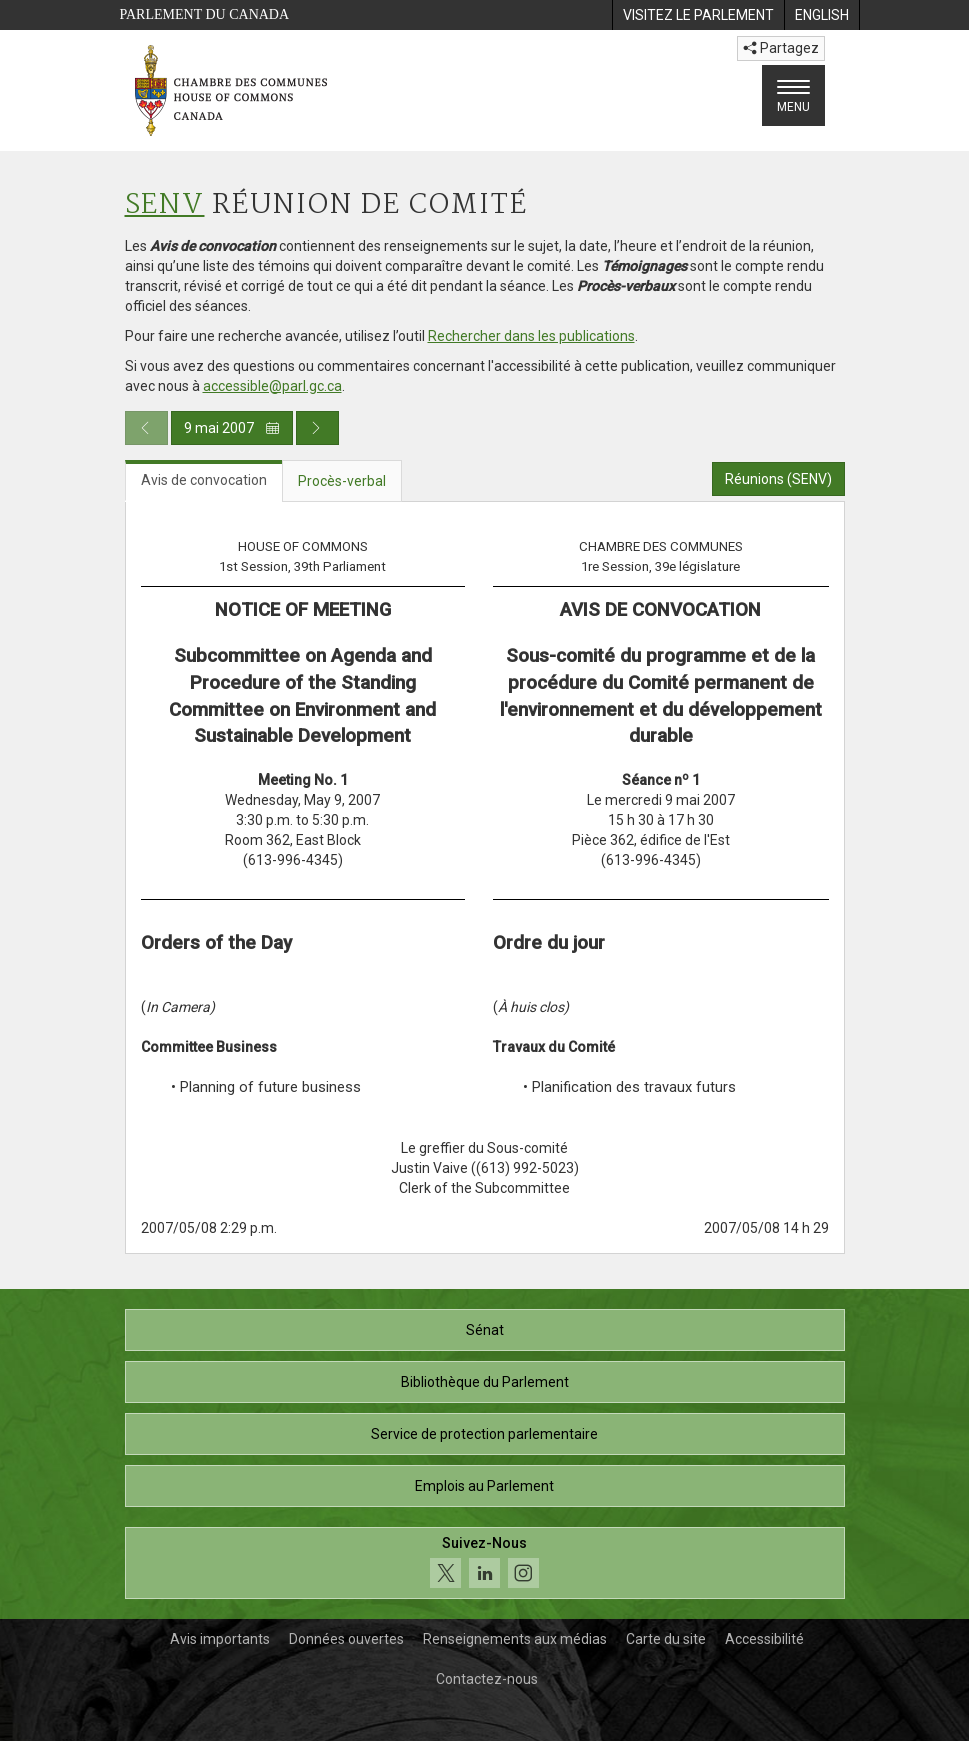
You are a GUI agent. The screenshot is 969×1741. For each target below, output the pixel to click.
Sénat (485, 1330)
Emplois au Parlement (484, 1486)
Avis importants (220, 1639)
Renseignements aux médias (515, 1639)
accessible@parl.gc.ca (272, 386)
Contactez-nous (487, 1679)
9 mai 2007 (232, 428)
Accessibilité (764, 1639)
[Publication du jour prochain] (317, 428)
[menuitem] (698, 15)
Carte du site (666, 1639)
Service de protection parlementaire (484, 1434)
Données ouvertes (346, 1639)
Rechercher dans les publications (531, 336)
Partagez (781, 48)
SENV (165, 205)
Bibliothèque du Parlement (485, 1382)
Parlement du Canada (205, 14)
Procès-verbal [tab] (342, 481)
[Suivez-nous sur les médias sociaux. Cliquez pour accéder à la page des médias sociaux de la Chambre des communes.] (485, 1563)
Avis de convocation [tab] (204, 480)
